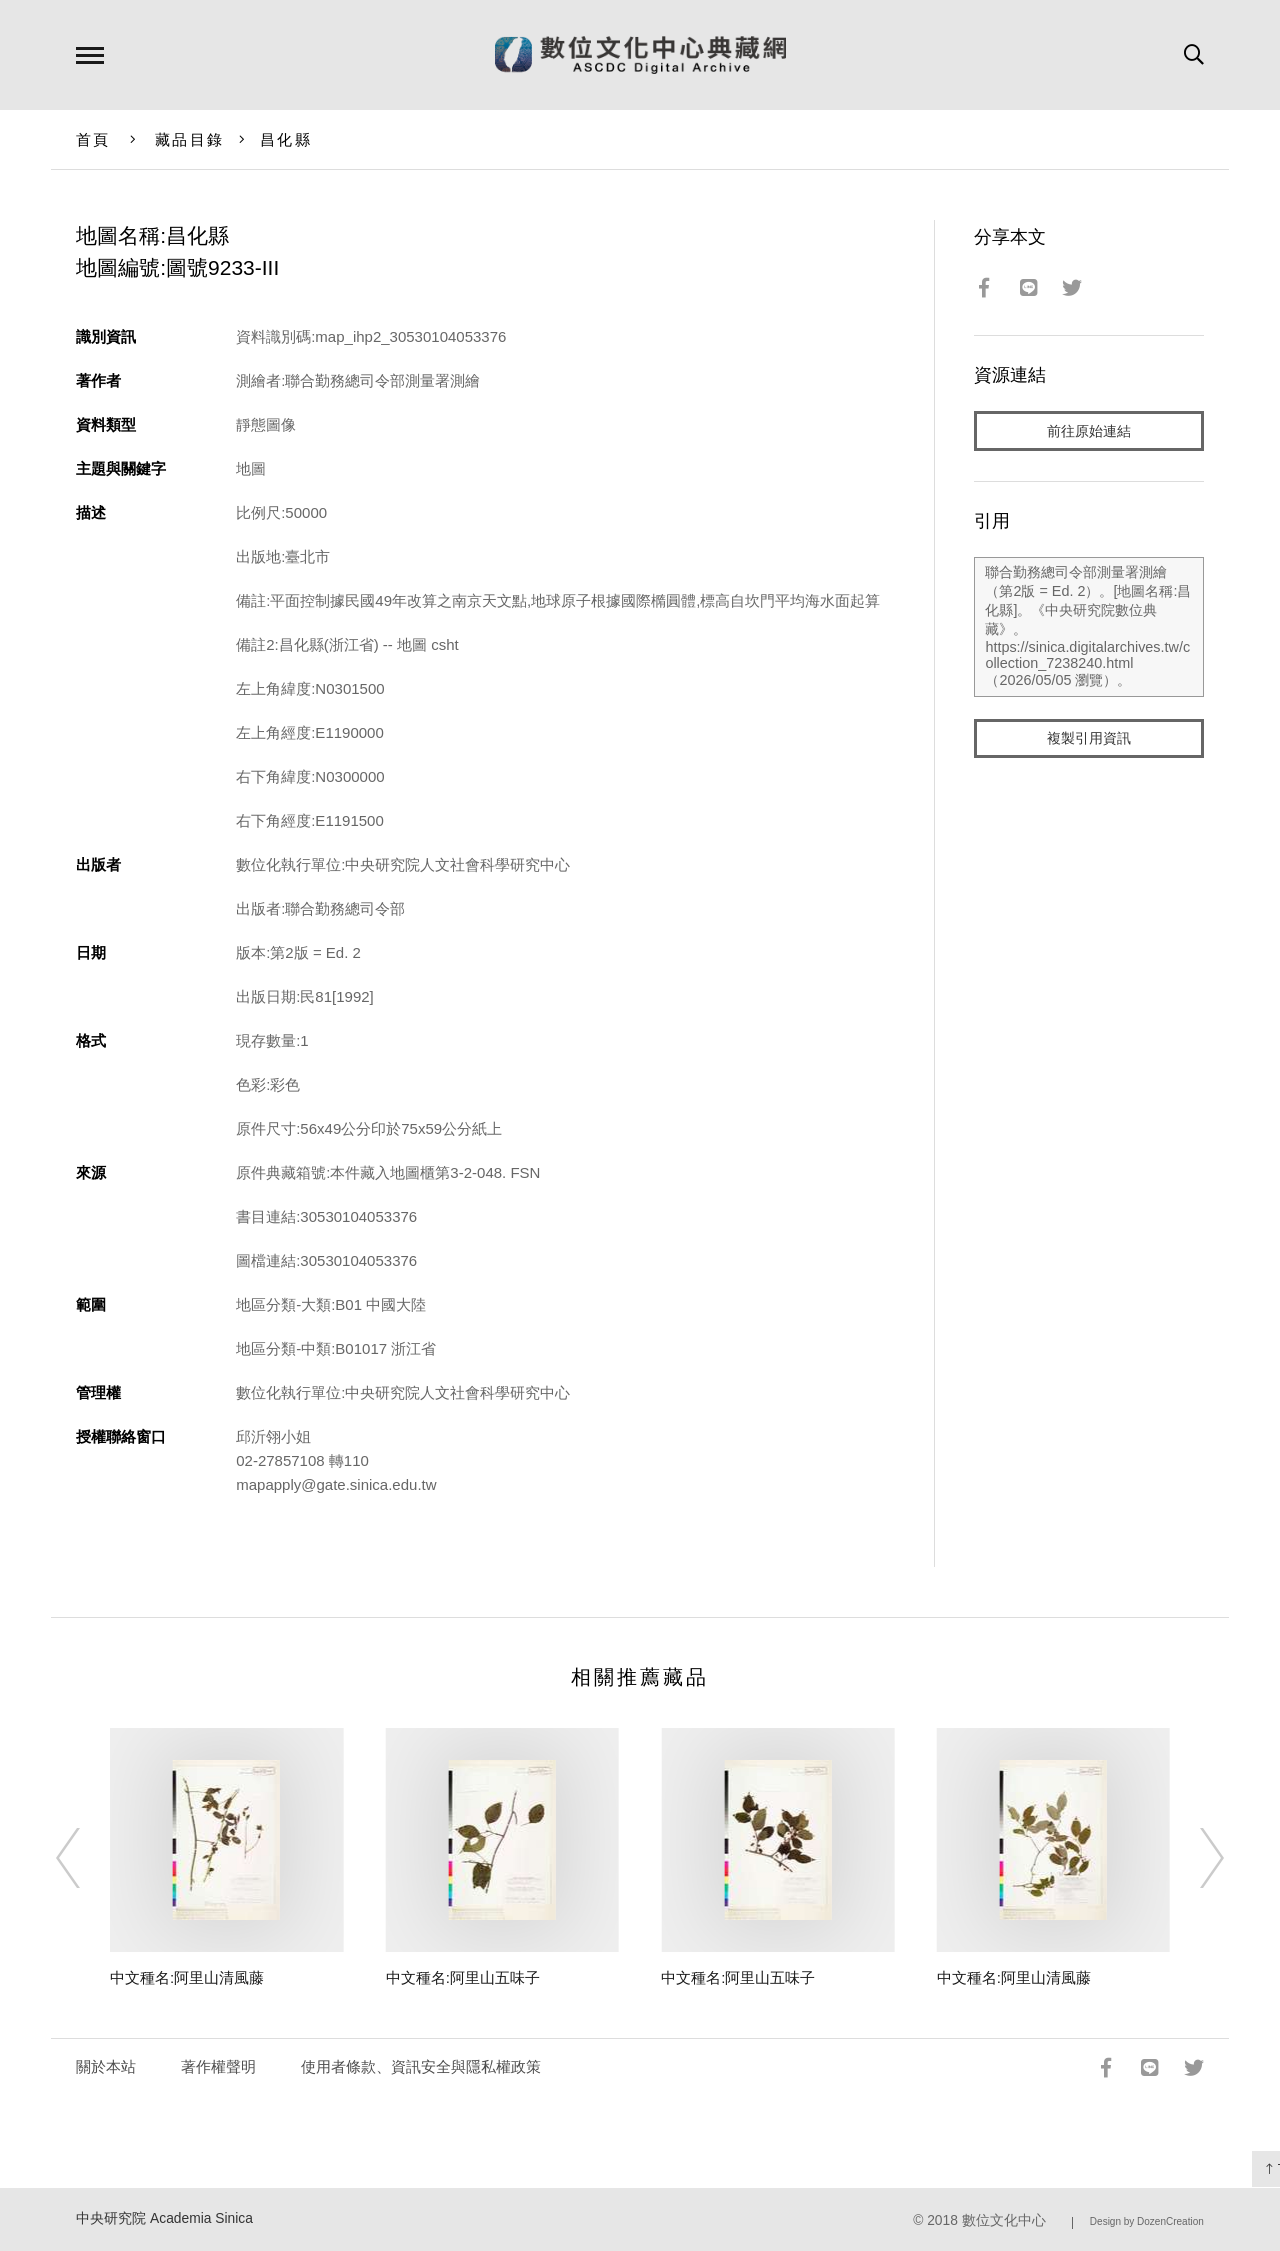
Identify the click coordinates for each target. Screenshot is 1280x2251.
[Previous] (86, 1858)
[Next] (1194, 1858)
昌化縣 (286, 139)
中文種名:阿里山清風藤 (187, 1977)
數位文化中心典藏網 (640, 55)
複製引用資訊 (1089, 741)
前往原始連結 (1089, 431)
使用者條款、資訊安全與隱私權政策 (421, 2066)
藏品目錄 (189, 139)
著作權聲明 (218, 2066)
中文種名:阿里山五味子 (463, 1977)
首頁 (93, 139)
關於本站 (106, 2066)
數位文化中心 (1004, 2220)
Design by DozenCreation (1147, 2221)
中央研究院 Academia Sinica (164, 2218)
